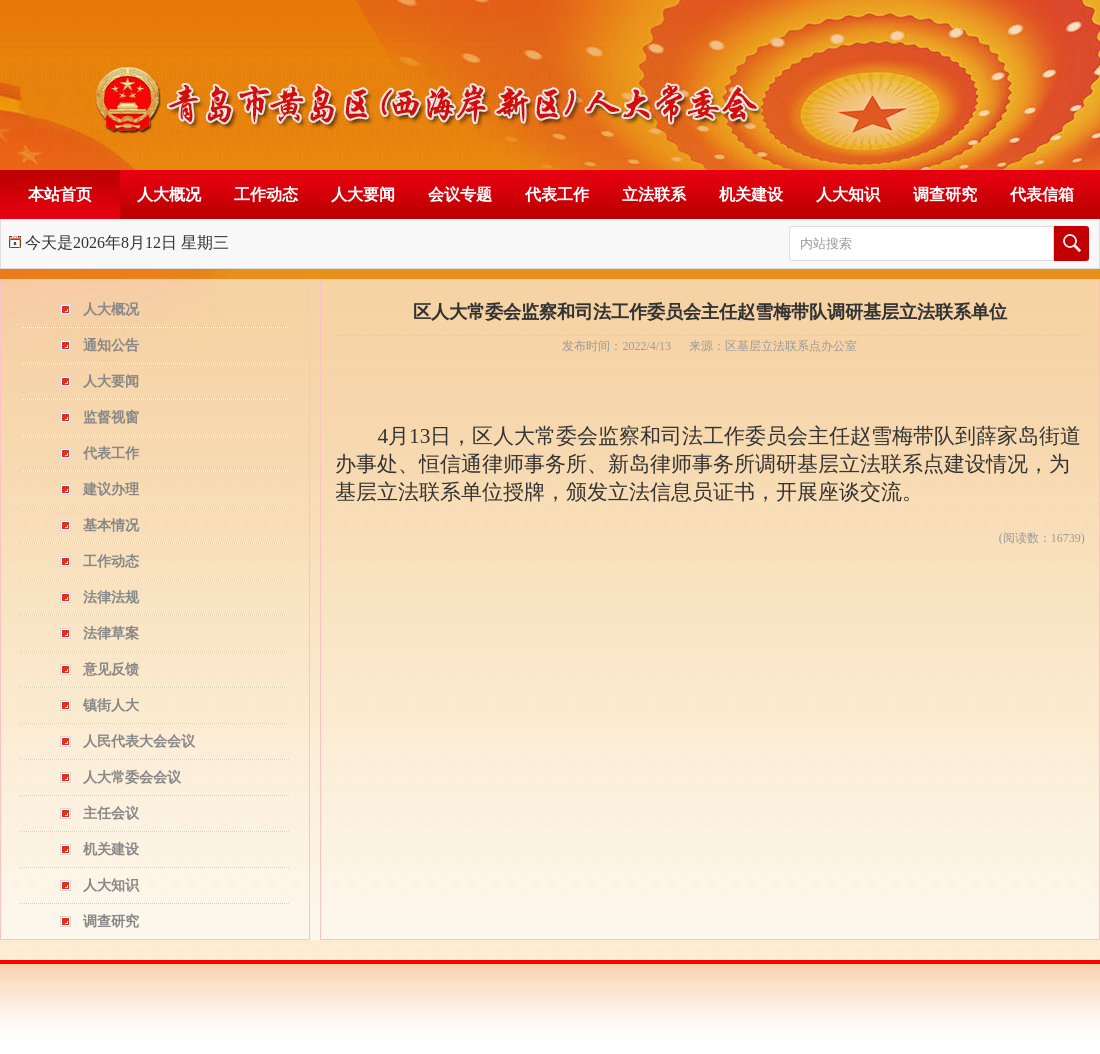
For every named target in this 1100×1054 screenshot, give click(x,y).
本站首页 (60, 194)
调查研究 (945, 194)
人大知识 (848, 194)
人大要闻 (363, 194)
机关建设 (751, 194)
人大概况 (169, 194)
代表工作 (557, 194)
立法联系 (654, 194)
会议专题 (460, 194)
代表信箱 (1042, 194)
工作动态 (266, 194)
